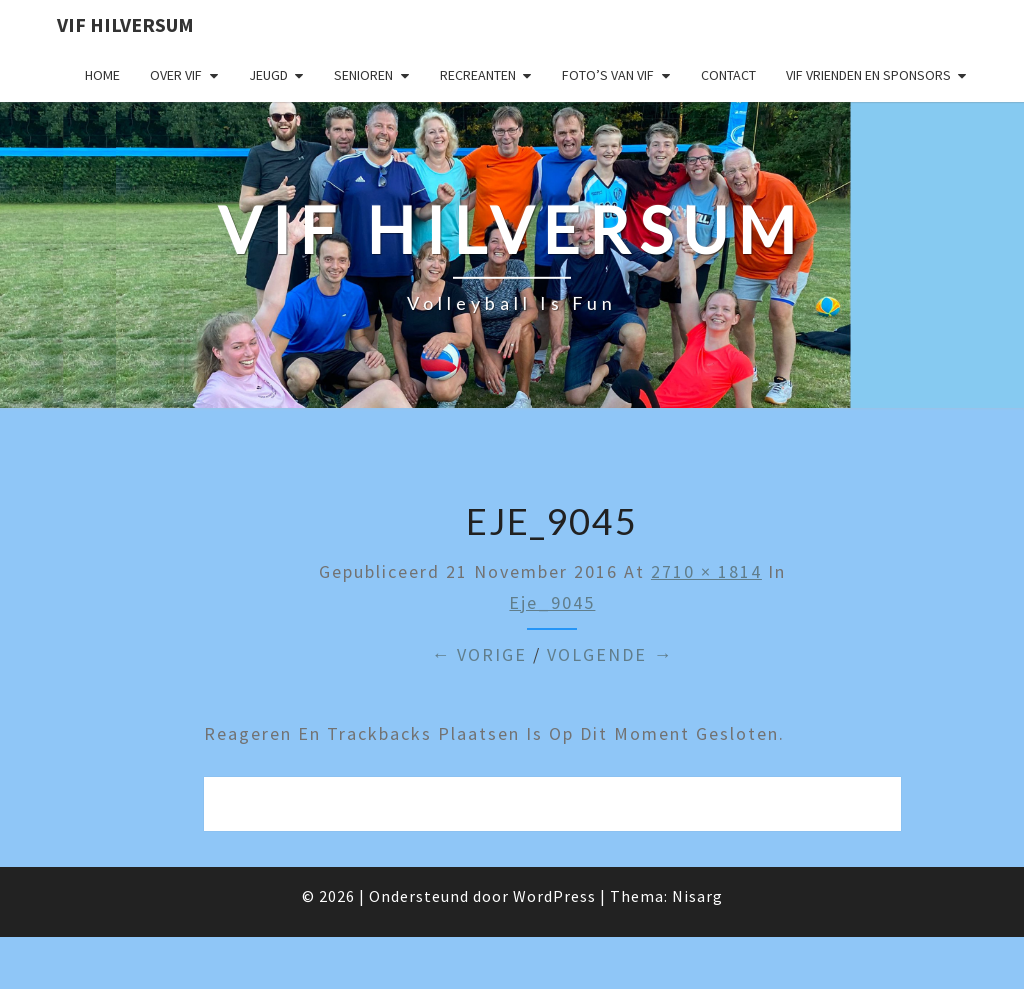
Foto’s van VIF (608, 75)
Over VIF (176, 75)
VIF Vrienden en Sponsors (868, 75)
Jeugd (268, 75)
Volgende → (610, 654)
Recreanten (478, 75)
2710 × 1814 (706, 571)
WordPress (554, 896)
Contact (728, 75)
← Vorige (479, 654)
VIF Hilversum (125, 24)
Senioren (363, 75)
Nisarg (697, 896)
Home (102, 75)
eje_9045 (552, 602)
